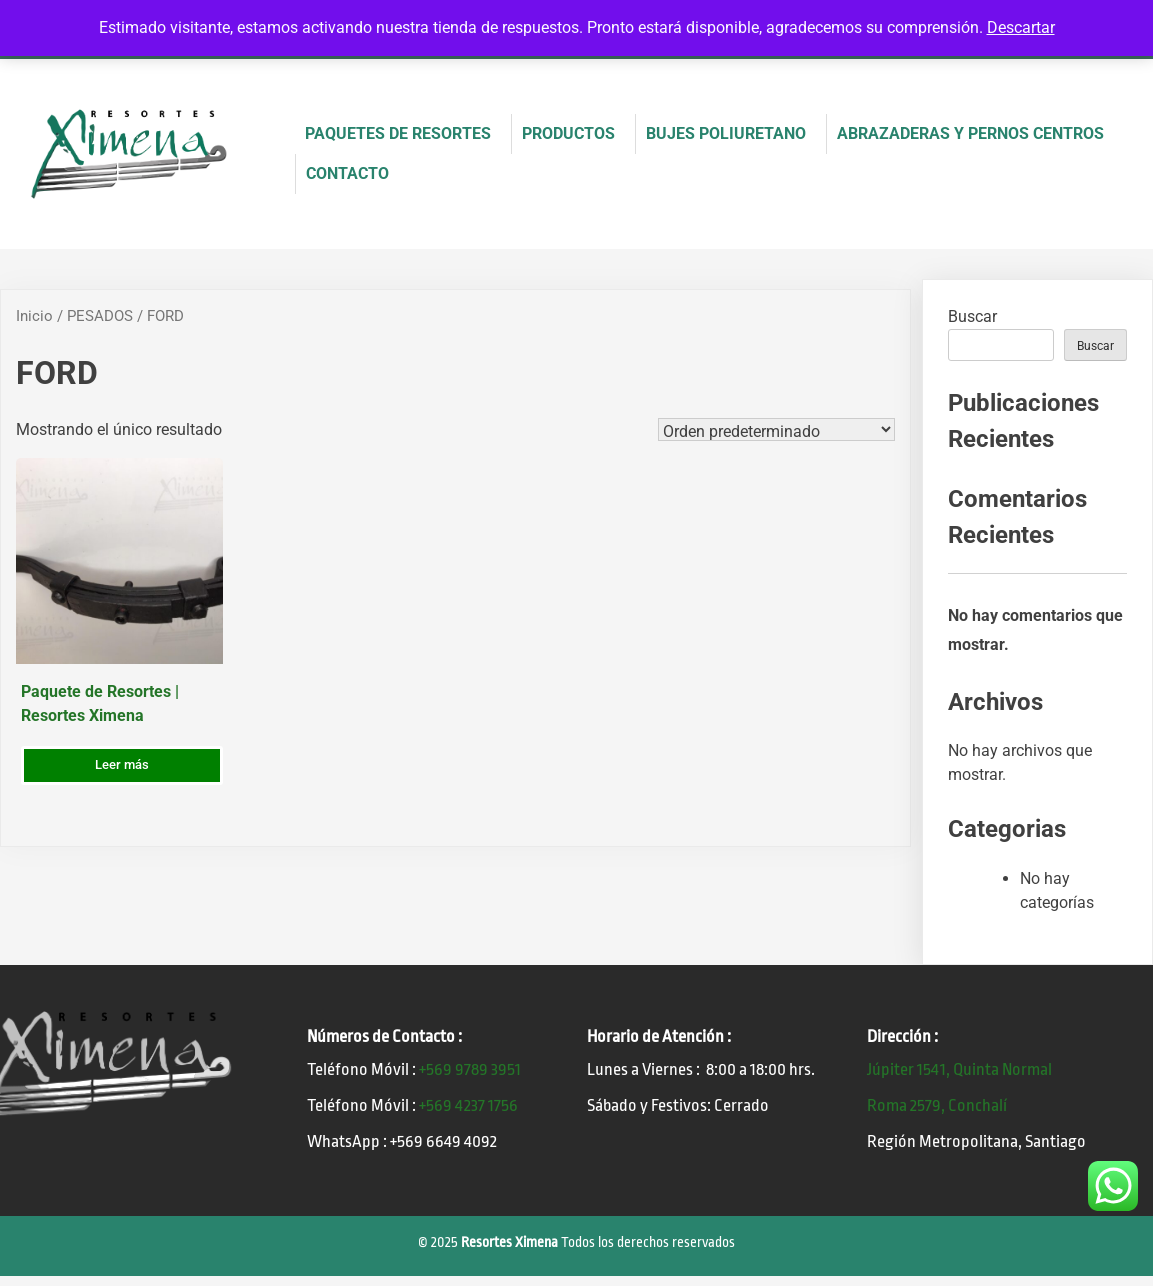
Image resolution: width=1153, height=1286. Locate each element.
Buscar (972, 316)
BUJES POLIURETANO (726, 133)
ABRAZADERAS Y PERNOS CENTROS (970, 133)
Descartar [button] (1021, 27)
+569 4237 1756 (468, 1105)
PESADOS (100, 316)
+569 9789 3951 (470, 1069)
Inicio (34, 316)
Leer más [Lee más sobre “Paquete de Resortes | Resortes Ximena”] (122, 764)
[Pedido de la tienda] (776, 429)
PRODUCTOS (568, 133)
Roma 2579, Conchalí (937, 1105)
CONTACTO (347, 173)
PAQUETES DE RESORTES (398, 133)
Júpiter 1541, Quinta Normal (959, 1069)
